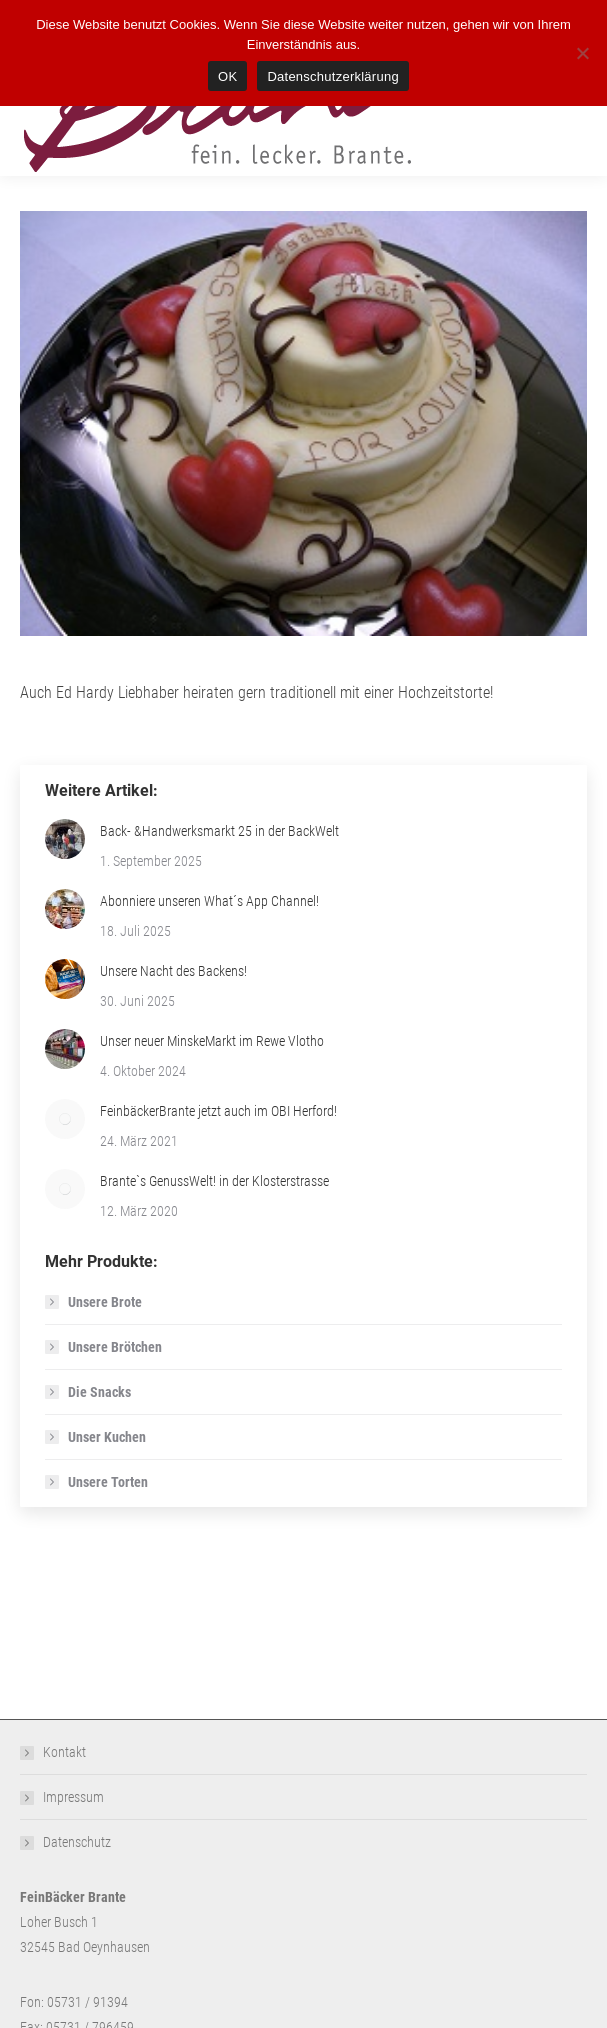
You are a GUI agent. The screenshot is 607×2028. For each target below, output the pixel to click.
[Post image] (65, 839)
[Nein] (582, 53)
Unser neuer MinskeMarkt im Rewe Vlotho (212, 1041)
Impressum (73, 1797)
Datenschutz (77, 1842)
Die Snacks (99, 1392)
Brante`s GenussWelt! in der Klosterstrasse (214, 1181)
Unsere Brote (105, 1302)
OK (227, 76)
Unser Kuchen (107, 1437)
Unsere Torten (108, 1482)
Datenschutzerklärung (332, 76)
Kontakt (64, 1752)
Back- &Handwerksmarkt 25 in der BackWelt (219, 831)
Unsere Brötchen (115, 1347)
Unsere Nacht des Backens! (173, 971)
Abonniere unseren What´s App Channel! (209, 901)
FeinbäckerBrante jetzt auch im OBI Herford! (218, 1111)
